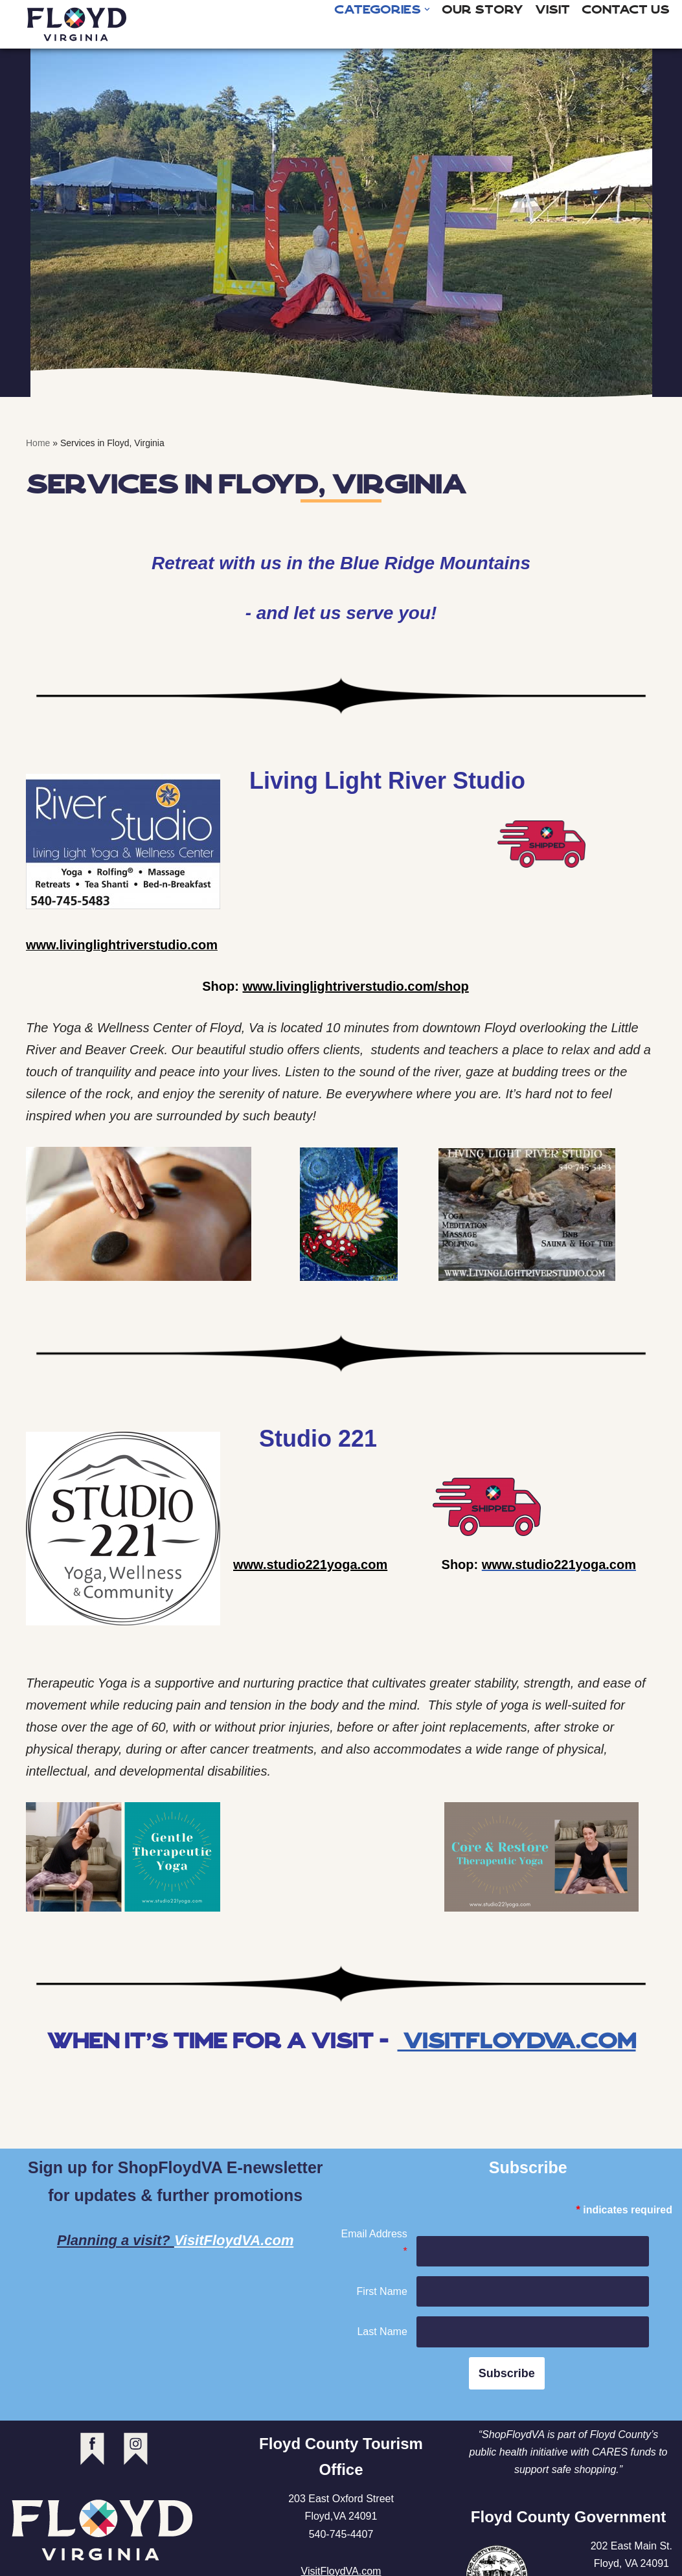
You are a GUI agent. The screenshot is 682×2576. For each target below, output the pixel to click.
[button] (427, 9)
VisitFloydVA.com (517, 2041)
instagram (135, 2449)
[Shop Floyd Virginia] (77, 24)
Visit (552, 9)
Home (38, 443)
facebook (92, 2449)
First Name (382, 2291)
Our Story (482, 9)
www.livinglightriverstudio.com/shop (355, 987)
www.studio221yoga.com (310, 1564)
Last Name (382, 2331)
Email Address (374, 2242)
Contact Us (626, 9)
